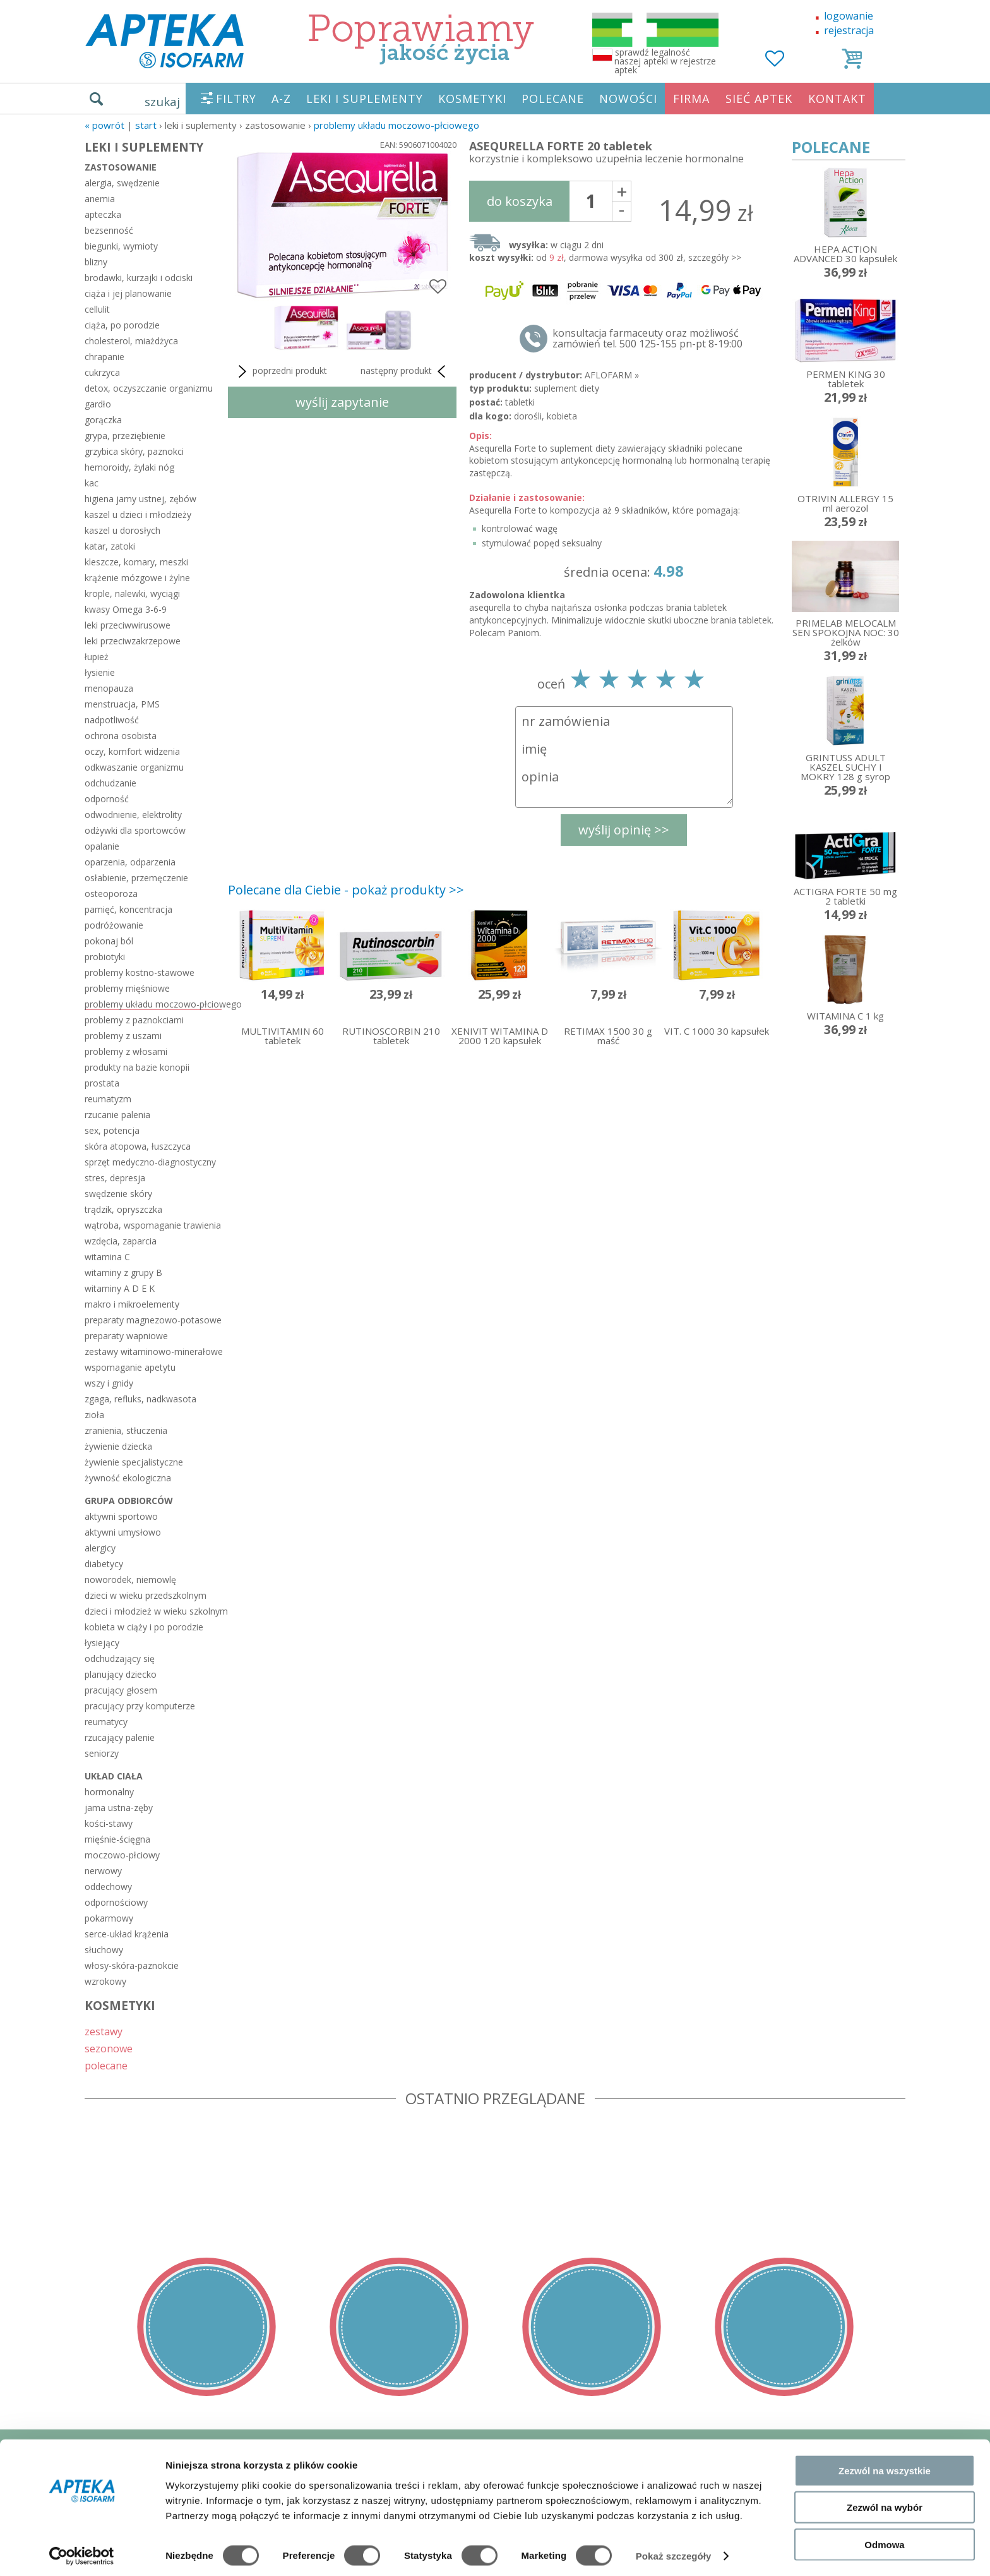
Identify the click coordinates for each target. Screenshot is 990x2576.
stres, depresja (115, 1178)
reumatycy (106, 1722)
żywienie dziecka (118, 1446)
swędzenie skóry (118, 1194)
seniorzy (102, 1753)
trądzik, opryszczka (123, 1209)
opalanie (102, 846)
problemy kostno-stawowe (139, 972)
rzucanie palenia (117, 1115)
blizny (96, 262)
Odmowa (884, 2539)
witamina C (107, 1257)
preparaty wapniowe (126, 1336)
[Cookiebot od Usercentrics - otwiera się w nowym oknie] (82, 2551)
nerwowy (103, 1871)
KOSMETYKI (472, 98)
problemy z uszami (123, 1036)
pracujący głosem (121, 1690)
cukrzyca (102, 372)
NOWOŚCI (628, 98)
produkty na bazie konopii (137, 1067)
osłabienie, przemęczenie (136, 878)
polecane (106, 2065)
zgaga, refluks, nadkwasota (140, 1399)
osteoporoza (111, 894)
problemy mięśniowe (127, 988)
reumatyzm (108, 1099)
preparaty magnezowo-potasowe (153, 1320)
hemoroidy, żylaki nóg (129, 467)
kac (91, 483)
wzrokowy (105, 1981)
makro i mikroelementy (132, 1304)
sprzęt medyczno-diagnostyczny (150, 1162)
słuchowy (104, 1950)
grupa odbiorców (129, 1501)
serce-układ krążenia (127, 1934)
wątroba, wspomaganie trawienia (153, 1225)
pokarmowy (109, 1918)
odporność (107, 799)
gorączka (103, 420)
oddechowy (108, 1887)
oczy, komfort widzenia (132, 751)
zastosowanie (121, 167)
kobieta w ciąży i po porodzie (144, 1627)
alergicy (100, 1548)
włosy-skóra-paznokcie (132, 1965)
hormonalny (109, 1792)
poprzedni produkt (280, 371)
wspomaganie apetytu (130, 1367)
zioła (94, 1415)
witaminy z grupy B (123, 1273)
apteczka (103, 214)
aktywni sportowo (121, 1516)
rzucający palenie (120, 1737)
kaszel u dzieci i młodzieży (138, 515)
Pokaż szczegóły (674, 2551)
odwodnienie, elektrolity (133, 815)
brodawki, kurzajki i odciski (139, 278)
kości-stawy (109, 1823)
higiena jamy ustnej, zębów (140, 499)
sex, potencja (112, 1130)
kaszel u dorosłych (122, 530)
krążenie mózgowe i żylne (137, 578)
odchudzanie (110, 783)
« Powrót (104, 125)
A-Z (281, 98)
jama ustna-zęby (119, 1808)
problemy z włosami (126, 1051)
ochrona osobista (121, 736)
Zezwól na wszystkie (884, 2465)
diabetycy (104, 1564)
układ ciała (114, 1776)
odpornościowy (116, 1902)
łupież (97, 657)
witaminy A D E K (120, 1288)
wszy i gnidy (109, 1383)
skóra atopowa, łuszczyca (138, 1146)
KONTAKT (837, 98)
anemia (100, 199)
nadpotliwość (112, 720)
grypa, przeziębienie (125, 436)
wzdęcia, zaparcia (121, 1241)
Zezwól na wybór (884, 2502)
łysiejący (102, 1643)
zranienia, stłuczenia (126, 1430)
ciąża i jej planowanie (128, 293)
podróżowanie (114, 925)
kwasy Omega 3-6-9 (126, 609)
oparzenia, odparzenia (130, 862)
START (146, 125)
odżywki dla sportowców (135, 830)
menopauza (109, 688)
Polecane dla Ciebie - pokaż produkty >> (346, 889)
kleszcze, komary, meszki (136, 562)
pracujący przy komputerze (140, 1706)
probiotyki (105, 957)
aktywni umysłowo (123, 1532)
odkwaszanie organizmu (134, 767)
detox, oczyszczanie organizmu (149, 388)
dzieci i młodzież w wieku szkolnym (153, 1611)
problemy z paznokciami (134, 1020)
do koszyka (519, 201)
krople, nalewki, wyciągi (132, 593)
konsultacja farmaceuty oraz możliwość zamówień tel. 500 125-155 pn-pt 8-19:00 (647, 338)
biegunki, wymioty (121, 246)
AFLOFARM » (612, 375)
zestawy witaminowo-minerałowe (153, 1351)
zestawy (103, 2031)
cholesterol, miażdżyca (131, 341)
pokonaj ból (109, 941)
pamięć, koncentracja (128, 909)
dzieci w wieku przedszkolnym (145, 1595)
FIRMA (691, 98)
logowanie (848, 16)
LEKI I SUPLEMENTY (364, 98)
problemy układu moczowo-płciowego (396, 125)
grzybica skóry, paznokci (134, 451)
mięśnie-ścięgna (117, 1839)
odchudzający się (120, 1658)
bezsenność (109, 230)
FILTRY (236, 98)
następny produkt (405, 371)
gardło (98, 404)
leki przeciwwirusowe (127, 625)
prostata (102, 1083)
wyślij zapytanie (342, 402)
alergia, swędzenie (122, 183)
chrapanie (104, 357)
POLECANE (553, 98)
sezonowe (109, 2048)
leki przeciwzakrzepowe (133, 641)
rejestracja (849, 30)
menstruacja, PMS (122, 704)
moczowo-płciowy (122, 1855)
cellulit (97, 309)
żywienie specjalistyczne (134, 1462)
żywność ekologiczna (128, 1478)
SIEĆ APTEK (758, 98)
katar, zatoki (110, 546)
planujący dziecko (121, 1674)
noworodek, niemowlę (130, 1580)
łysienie (100, 672)
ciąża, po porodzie (122, 325)
